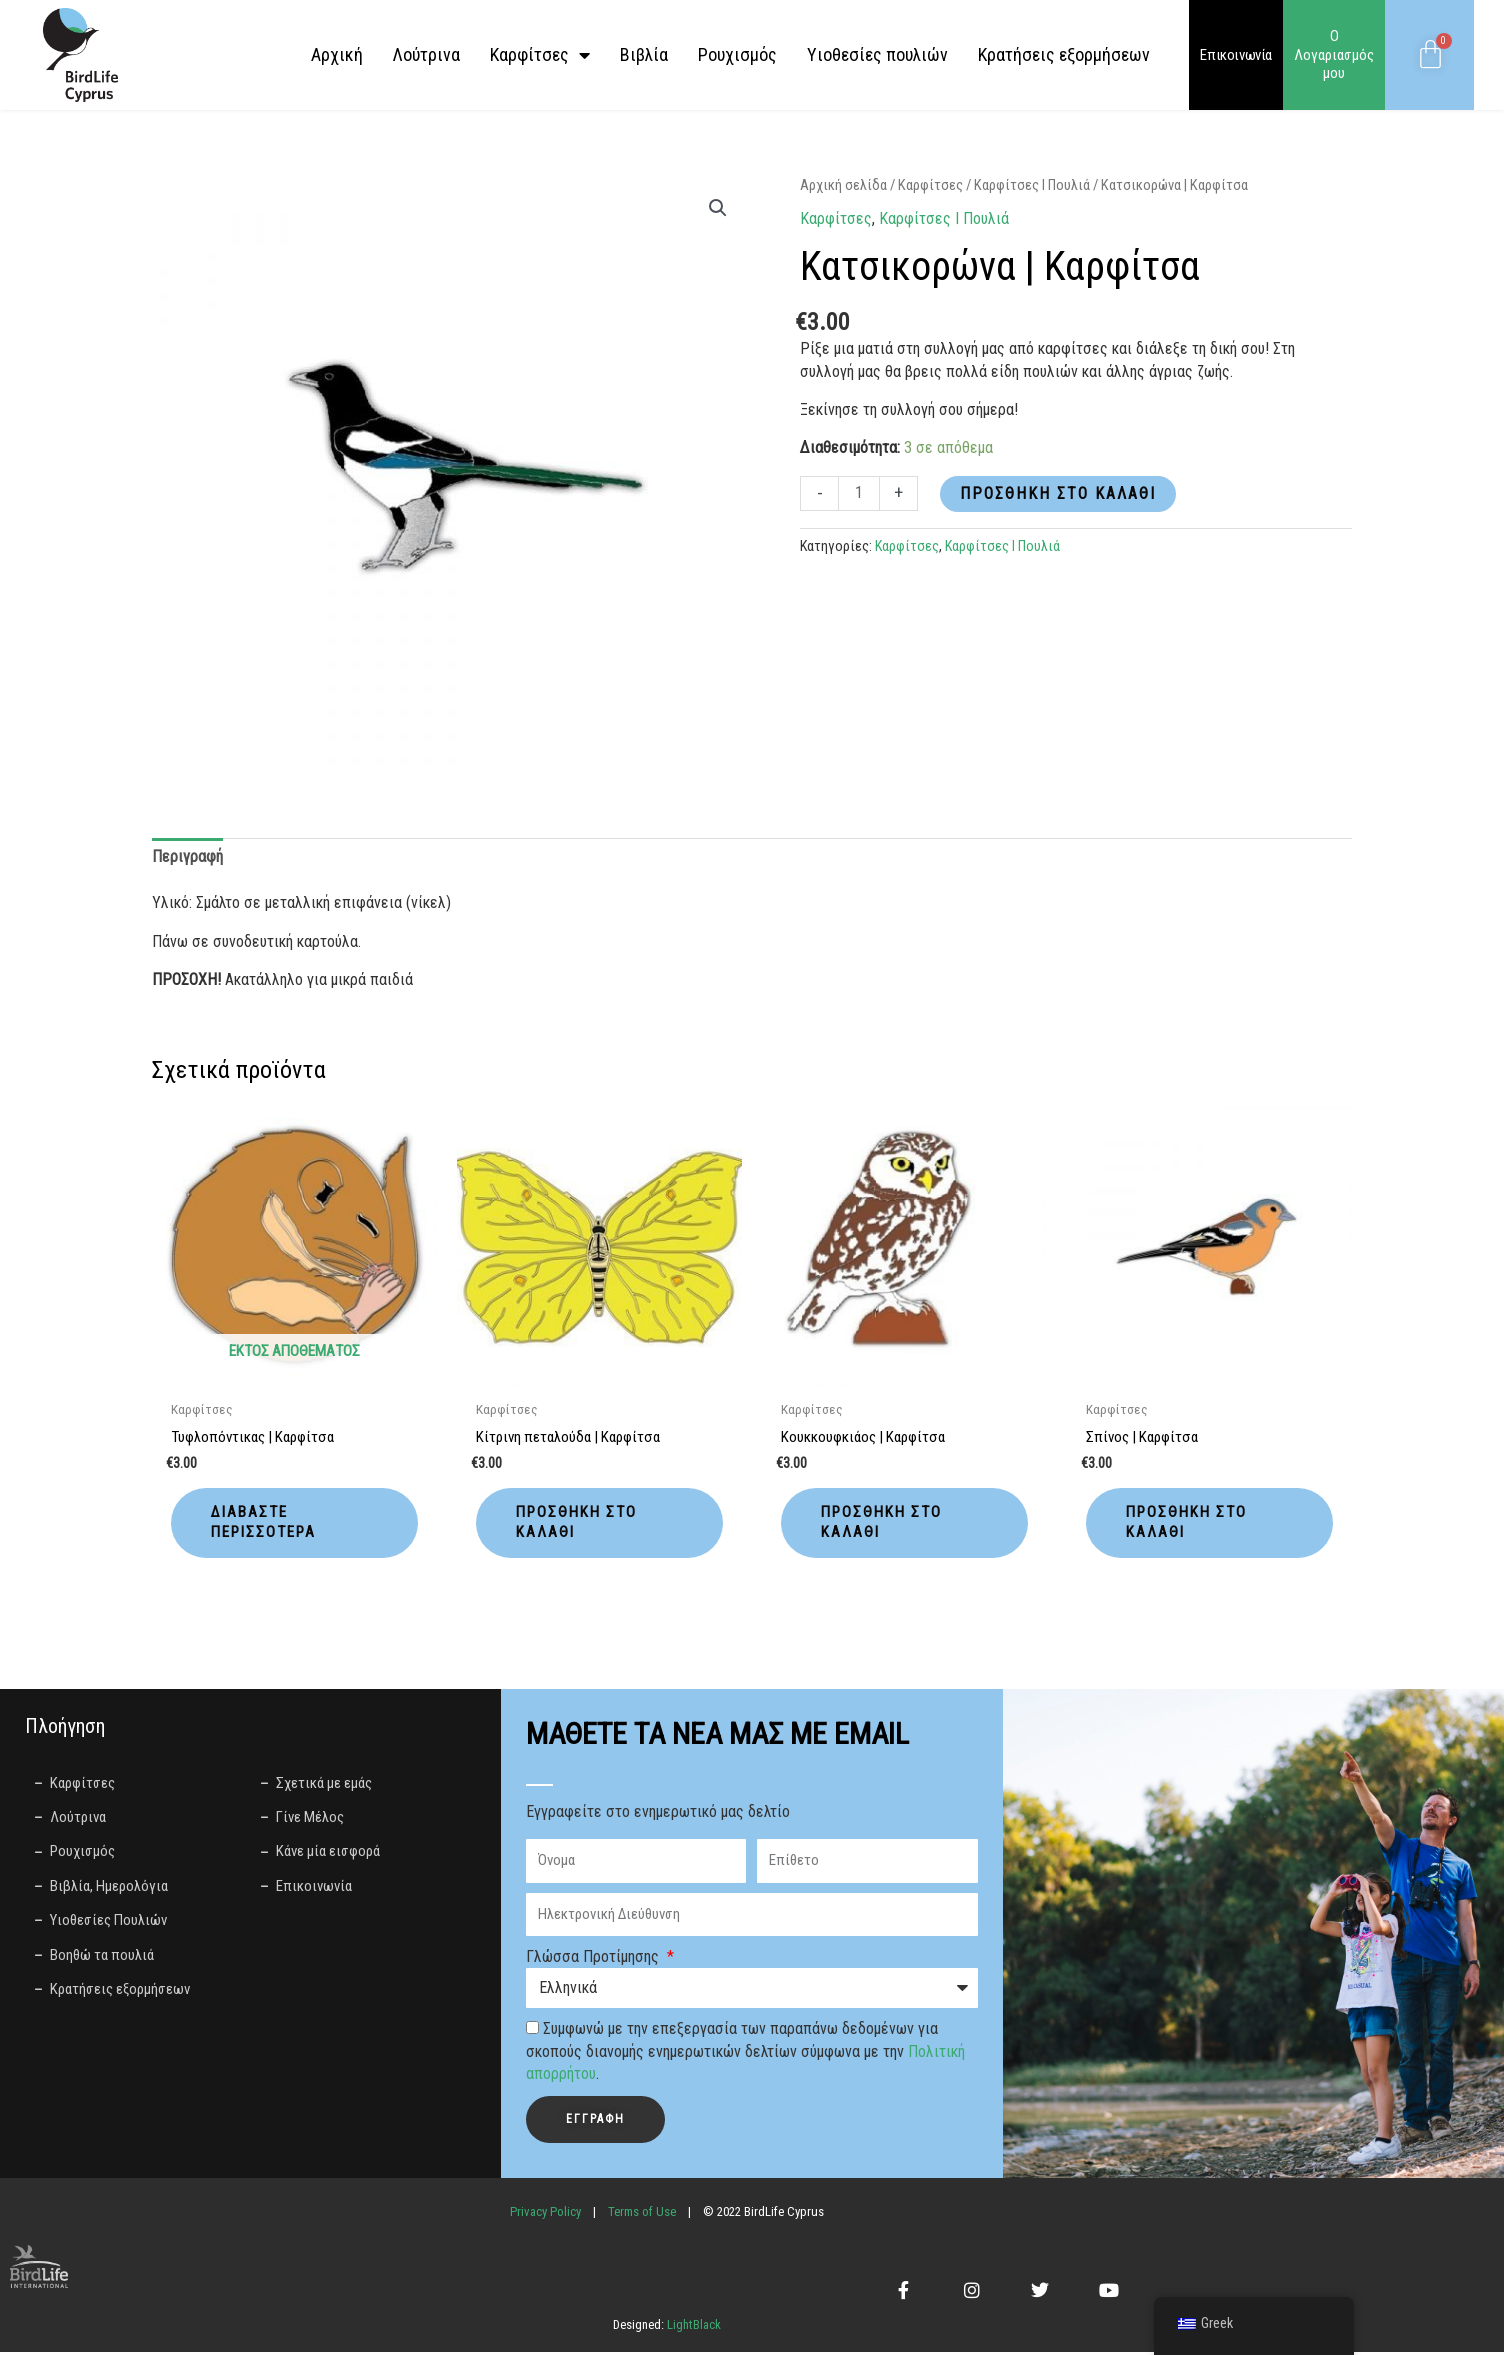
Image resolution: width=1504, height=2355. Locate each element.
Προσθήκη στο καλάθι (1058, 493)
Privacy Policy (545, 2214)
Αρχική (337, 54)
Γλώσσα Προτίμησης (594, 1960)
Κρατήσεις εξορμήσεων (1064, 54)
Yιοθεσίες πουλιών (877, 54)
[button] (718, 208)
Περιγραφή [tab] (187, 856)
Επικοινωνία (1236, 55)
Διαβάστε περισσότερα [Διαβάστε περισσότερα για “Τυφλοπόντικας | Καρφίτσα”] (268, 1524)
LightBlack (692, 2328)
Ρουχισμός (737, 54)
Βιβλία (644, 54)
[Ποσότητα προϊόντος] (859, 493)
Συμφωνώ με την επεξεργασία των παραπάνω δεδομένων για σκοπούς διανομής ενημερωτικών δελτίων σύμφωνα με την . (745, 2055)
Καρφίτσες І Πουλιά (1032, 185)
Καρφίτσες (540, 55)
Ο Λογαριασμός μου (1334, 55)
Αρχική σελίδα (843, 185)
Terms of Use (642, 2214)
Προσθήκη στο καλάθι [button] (580, 1524)
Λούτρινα (426, 54)
